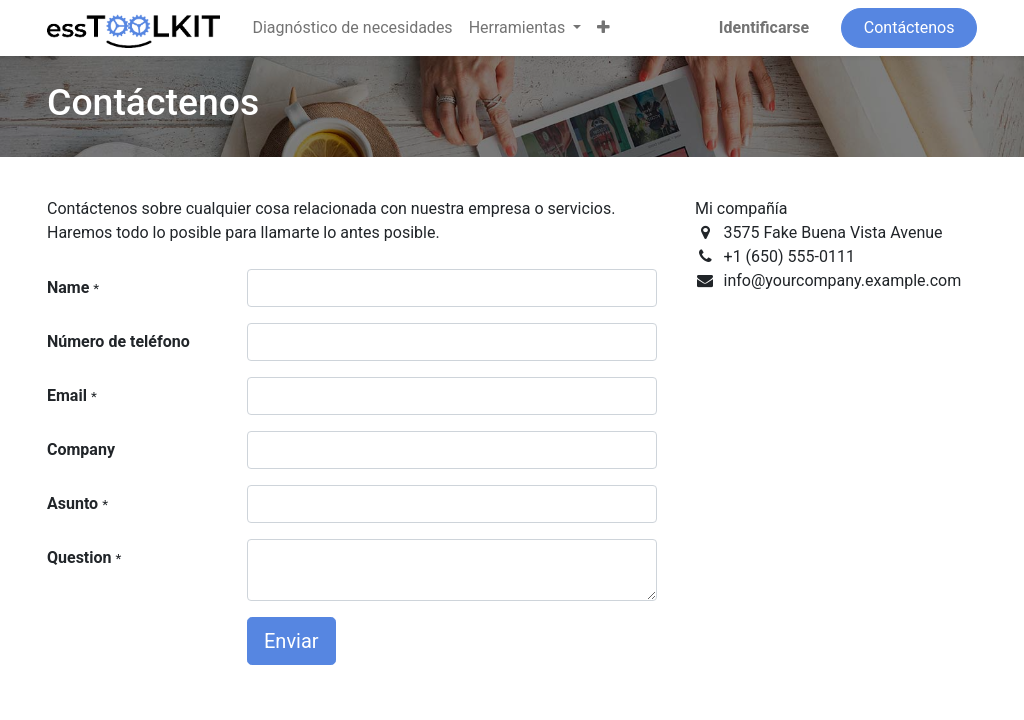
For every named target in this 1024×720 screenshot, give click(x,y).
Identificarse (764, 27)
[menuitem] (352, 28)
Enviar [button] (291, 641)
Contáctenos (909, 27)
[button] (603, 28)
